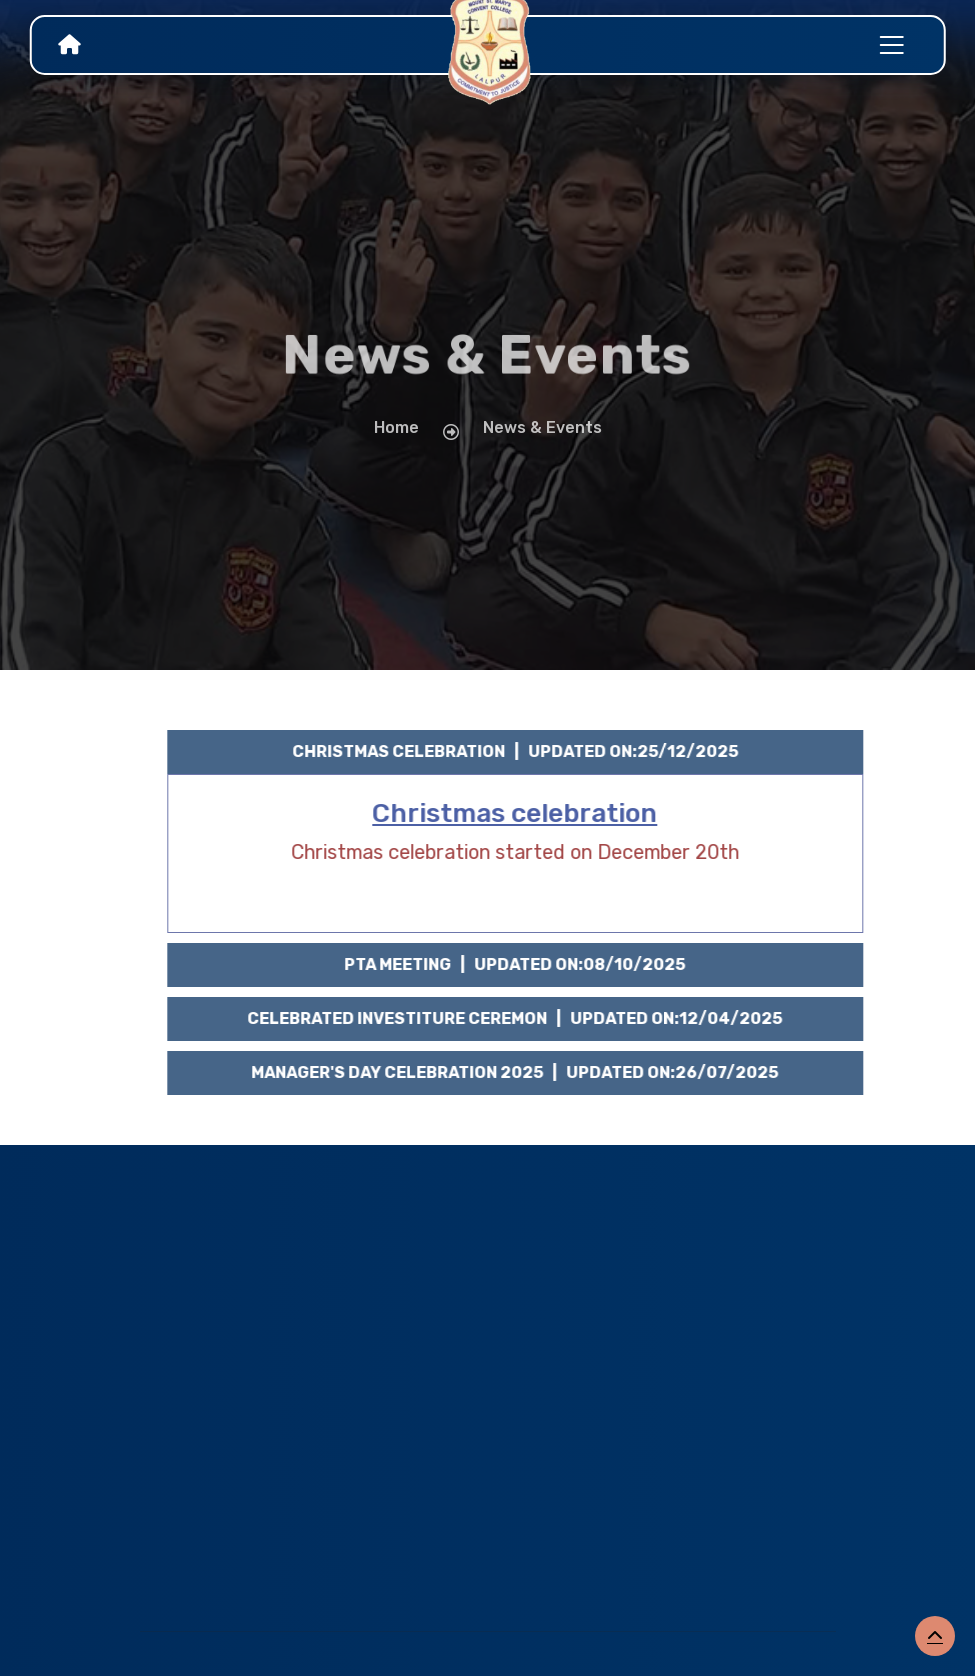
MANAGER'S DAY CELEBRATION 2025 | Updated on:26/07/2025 (527, 1072)
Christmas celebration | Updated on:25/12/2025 (527, 751)
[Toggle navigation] (892, 45)
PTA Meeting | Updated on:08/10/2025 (527, 964)
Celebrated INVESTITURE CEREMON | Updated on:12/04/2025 (527, 1018)
